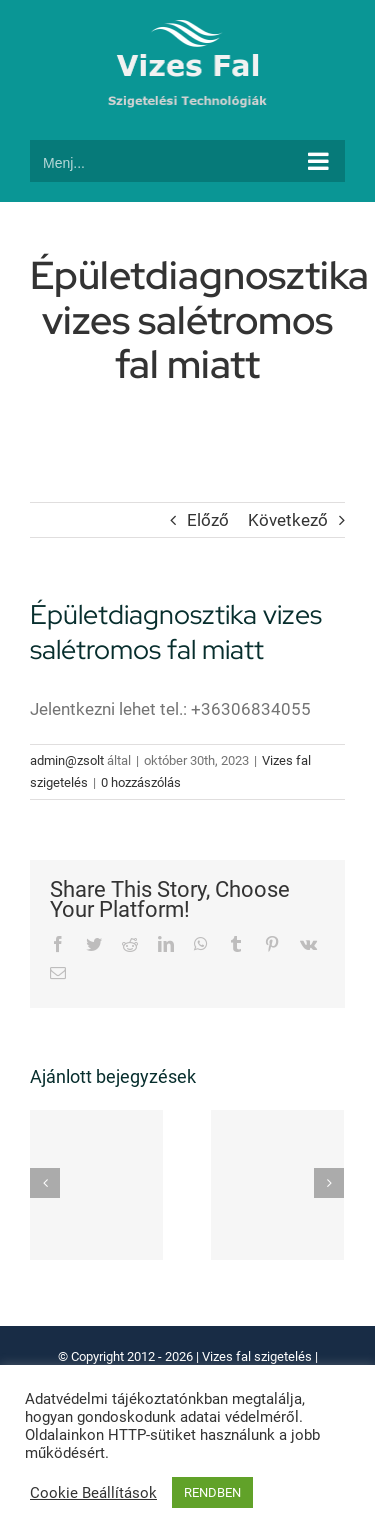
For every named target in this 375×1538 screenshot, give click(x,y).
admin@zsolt (67, 760)
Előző (208, 520)
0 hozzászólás (141, 782)
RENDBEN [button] (212, 1492)
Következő (288, 520)
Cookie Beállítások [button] (93, 1493)
